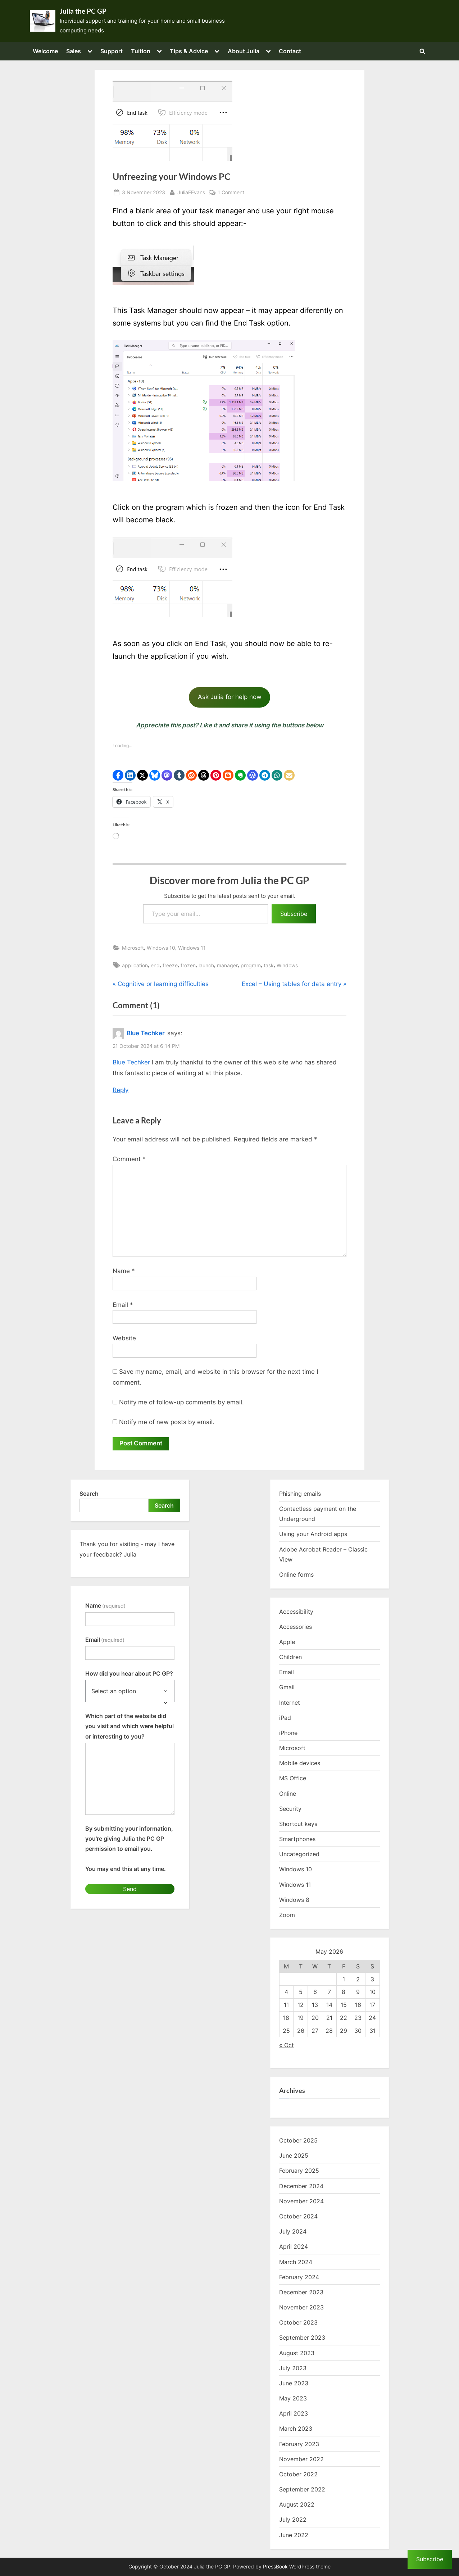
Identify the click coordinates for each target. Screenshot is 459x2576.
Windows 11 (192, 948)
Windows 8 (294, 1899)
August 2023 (296, 2353)
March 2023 (295, 2428)
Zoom (287, 1914)
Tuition (140, 51)
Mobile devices (299, 1763)
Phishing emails (300, 1493)
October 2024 (298, 2216)
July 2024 (292, 2231)
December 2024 (301, 2186)
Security (290, 1808)
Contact (290, 51)
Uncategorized (299, 1854)
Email (123, 1304)
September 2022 (302, 2489)
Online (287, 1793)
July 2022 (292, 2519)
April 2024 (293, 2246)
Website (124, 1338)
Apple (287, 1641)
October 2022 (298, 2474)
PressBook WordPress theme (297, 2567)
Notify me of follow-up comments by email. (181, 1402)
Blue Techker (146, 1033)
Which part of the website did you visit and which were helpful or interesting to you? (129, 1726)
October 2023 (298, 2322)
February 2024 (299, 2277)
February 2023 (299, 2444)
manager (227, 965)
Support (111, 51)
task (269, 965)
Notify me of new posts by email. (166, 1422)
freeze (170, 965)
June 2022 (293, 2535)
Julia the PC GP (83, 11)
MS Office (292, 1778)
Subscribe (293, 913)
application (135, 965)
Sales (73, 51)
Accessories (295, 1626)
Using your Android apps (313, 1533)
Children (290, 1656)
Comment (129, 1159)
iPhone (288, 1732)
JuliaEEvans (191, 191)
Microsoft (133, 948)
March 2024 (295, 2262)
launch (206, 965)
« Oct (286, 2045)
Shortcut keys (298, 1823)
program (251, 965)
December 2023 (301, 2292)
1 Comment (231, 192)
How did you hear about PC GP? (129, 1673)
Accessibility (296, 1611)
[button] (118, 775)
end (155, 965)
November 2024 (301, 2201)
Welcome (45, 51)
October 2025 (298, 2140)
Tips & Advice (189, 51)
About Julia (243, 51)
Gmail (287, 1687)
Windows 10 (161, 948)
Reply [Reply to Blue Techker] (120, 1090)
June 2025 (293, 2155)
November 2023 (301, 2307)
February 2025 (299, 2170)
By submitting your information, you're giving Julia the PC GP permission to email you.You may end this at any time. (129, 1848)
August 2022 (296, 2504)
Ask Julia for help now (230, 696)
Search (89, 1493)
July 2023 (292, 2368)
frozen (188, 965)
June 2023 (293, 2383)
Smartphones (297, 1839)
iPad (285, 1717)
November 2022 (301, 2459)
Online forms (296, 1574)
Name (124, 1271)
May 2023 (293, 2398)
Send (130, 1889)
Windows (287, 965)
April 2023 (293, 2413)
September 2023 (302, 2337)
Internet (289, 1702)
